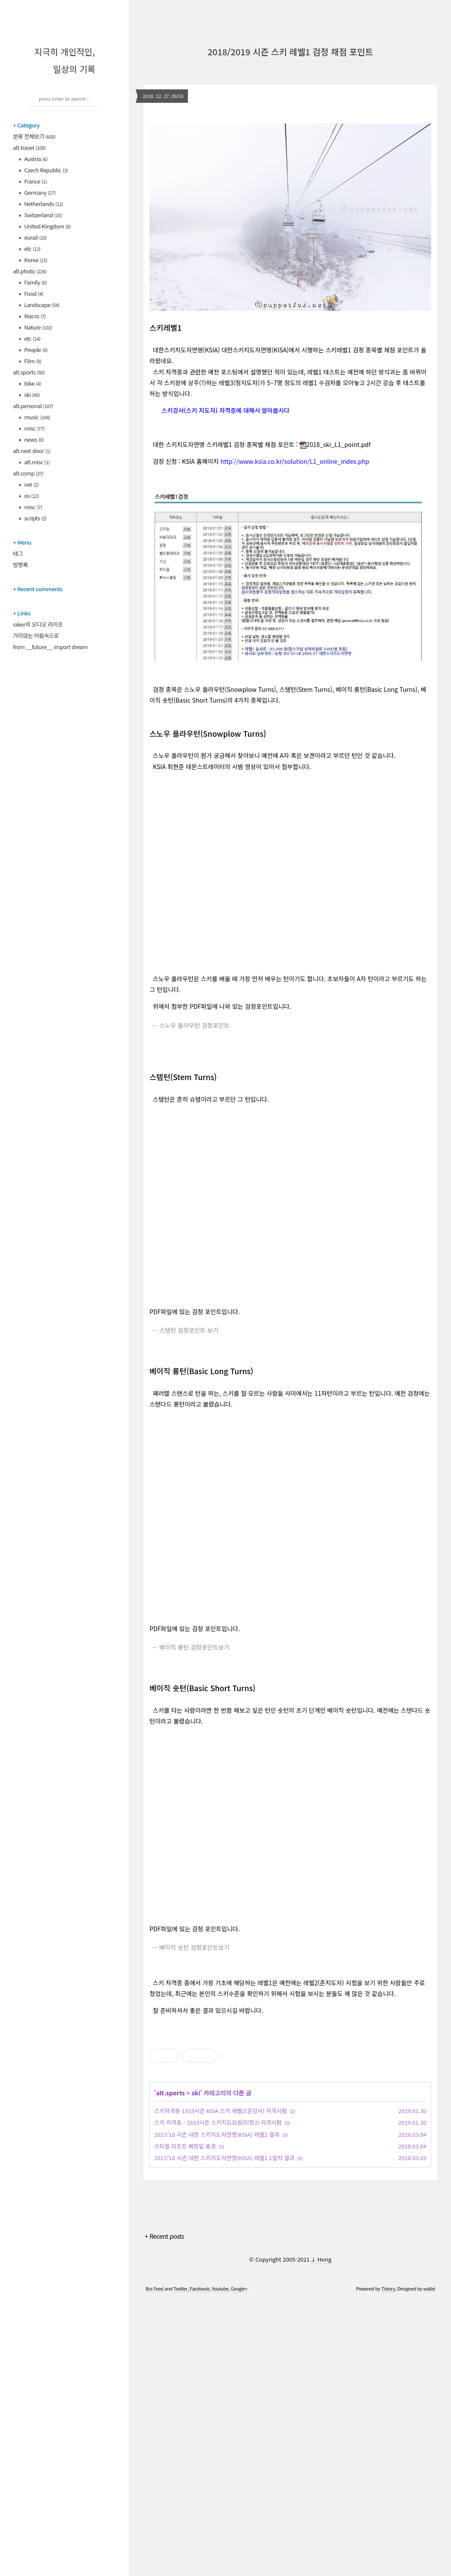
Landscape (41, 305)
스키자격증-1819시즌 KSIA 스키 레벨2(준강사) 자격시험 (220, 2387)
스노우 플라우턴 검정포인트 (194, 1025)
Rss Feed (154, 2564)
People (35, 349)
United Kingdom (47, 226)
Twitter (180, 2564)
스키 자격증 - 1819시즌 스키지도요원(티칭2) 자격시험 (218, 2399)
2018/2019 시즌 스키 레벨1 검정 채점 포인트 (290, 51)
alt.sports (28, 372)
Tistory (388, 2564)
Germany (39, 192)
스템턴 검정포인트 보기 (189, 1330)
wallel (429, 2564)
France (35, 181)
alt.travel (29, 147)
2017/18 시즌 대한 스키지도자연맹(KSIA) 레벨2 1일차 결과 (224, 2434)
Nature (37, 327)
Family (35, 282)
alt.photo (30, 271)
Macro (34, 316)
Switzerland (42, 215)
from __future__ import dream (50, 647)
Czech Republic (45, 170)
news (33, 439)
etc (32, 248)
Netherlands (43, 204)
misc (34, 428)
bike (32, 383)
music (37, 417)
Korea (35, 260)
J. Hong (321, 2536)
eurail (35, 237)
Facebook (199, 2564)
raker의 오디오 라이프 (38, 624)
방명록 (20, 565)
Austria (35, 159)
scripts (35, 518)
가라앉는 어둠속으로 (36, 635)
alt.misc (36, 462)
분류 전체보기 (34, 136)
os (31, 495)
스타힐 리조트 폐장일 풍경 (185, 2422)
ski (31, 394)
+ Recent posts (164, 2512)
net (31, 484)
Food (33, 293)
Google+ (239, 2564)
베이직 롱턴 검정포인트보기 (194, 1647)
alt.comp (28, 473)
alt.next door (32, 451)
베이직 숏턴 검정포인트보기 (194, 1947)
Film (32, 361)
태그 (18, 553)
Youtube (220, 2564)
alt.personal (33, 406)
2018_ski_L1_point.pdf (335, 444)
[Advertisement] (290, 2085)
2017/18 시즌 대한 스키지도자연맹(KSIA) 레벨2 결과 (216, 2411)
